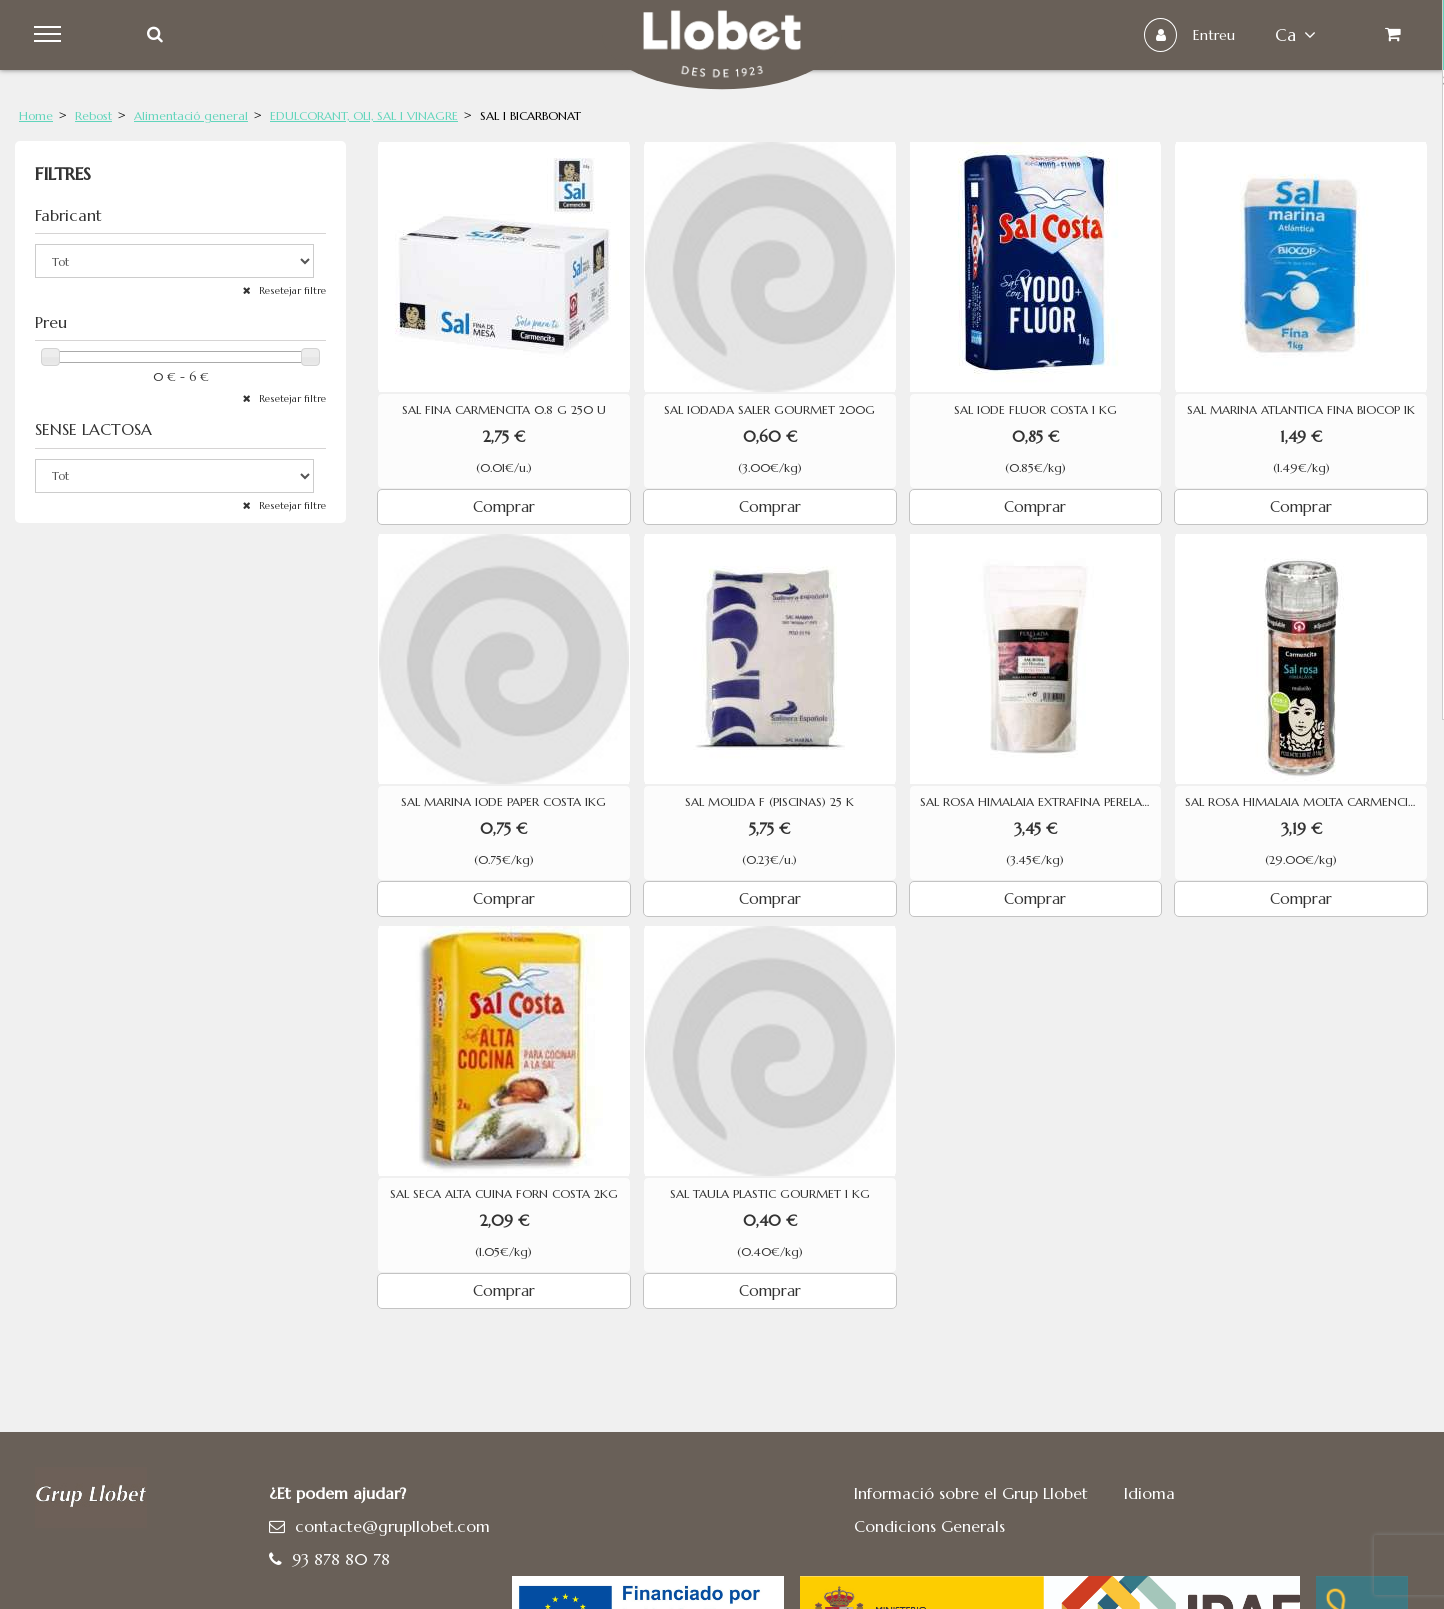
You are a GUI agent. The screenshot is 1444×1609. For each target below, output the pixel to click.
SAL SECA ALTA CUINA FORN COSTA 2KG (504, 1194)
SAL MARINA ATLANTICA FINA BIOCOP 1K (1301, 410)
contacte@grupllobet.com (392, 1526)
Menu (51, 35)
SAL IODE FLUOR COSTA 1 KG (1035, 410)
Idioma (1149, 1493)
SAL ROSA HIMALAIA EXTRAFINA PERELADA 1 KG (1041, 802)
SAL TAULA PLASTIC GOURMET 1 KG (770, 1194)
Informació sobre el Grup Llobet (971, 1493)
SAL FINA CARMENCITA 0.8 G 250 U (504, 410)
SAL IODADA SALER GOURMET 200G (769, 410)
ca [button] (1293, 35)
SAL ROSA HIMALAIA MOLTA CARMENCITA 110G (1306, 802)
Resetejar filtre (291, 290)
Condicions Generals (929, 1526)
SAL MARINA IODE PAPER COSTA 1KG (503, 802)
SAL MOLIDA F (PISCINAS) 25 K (769, 802)
